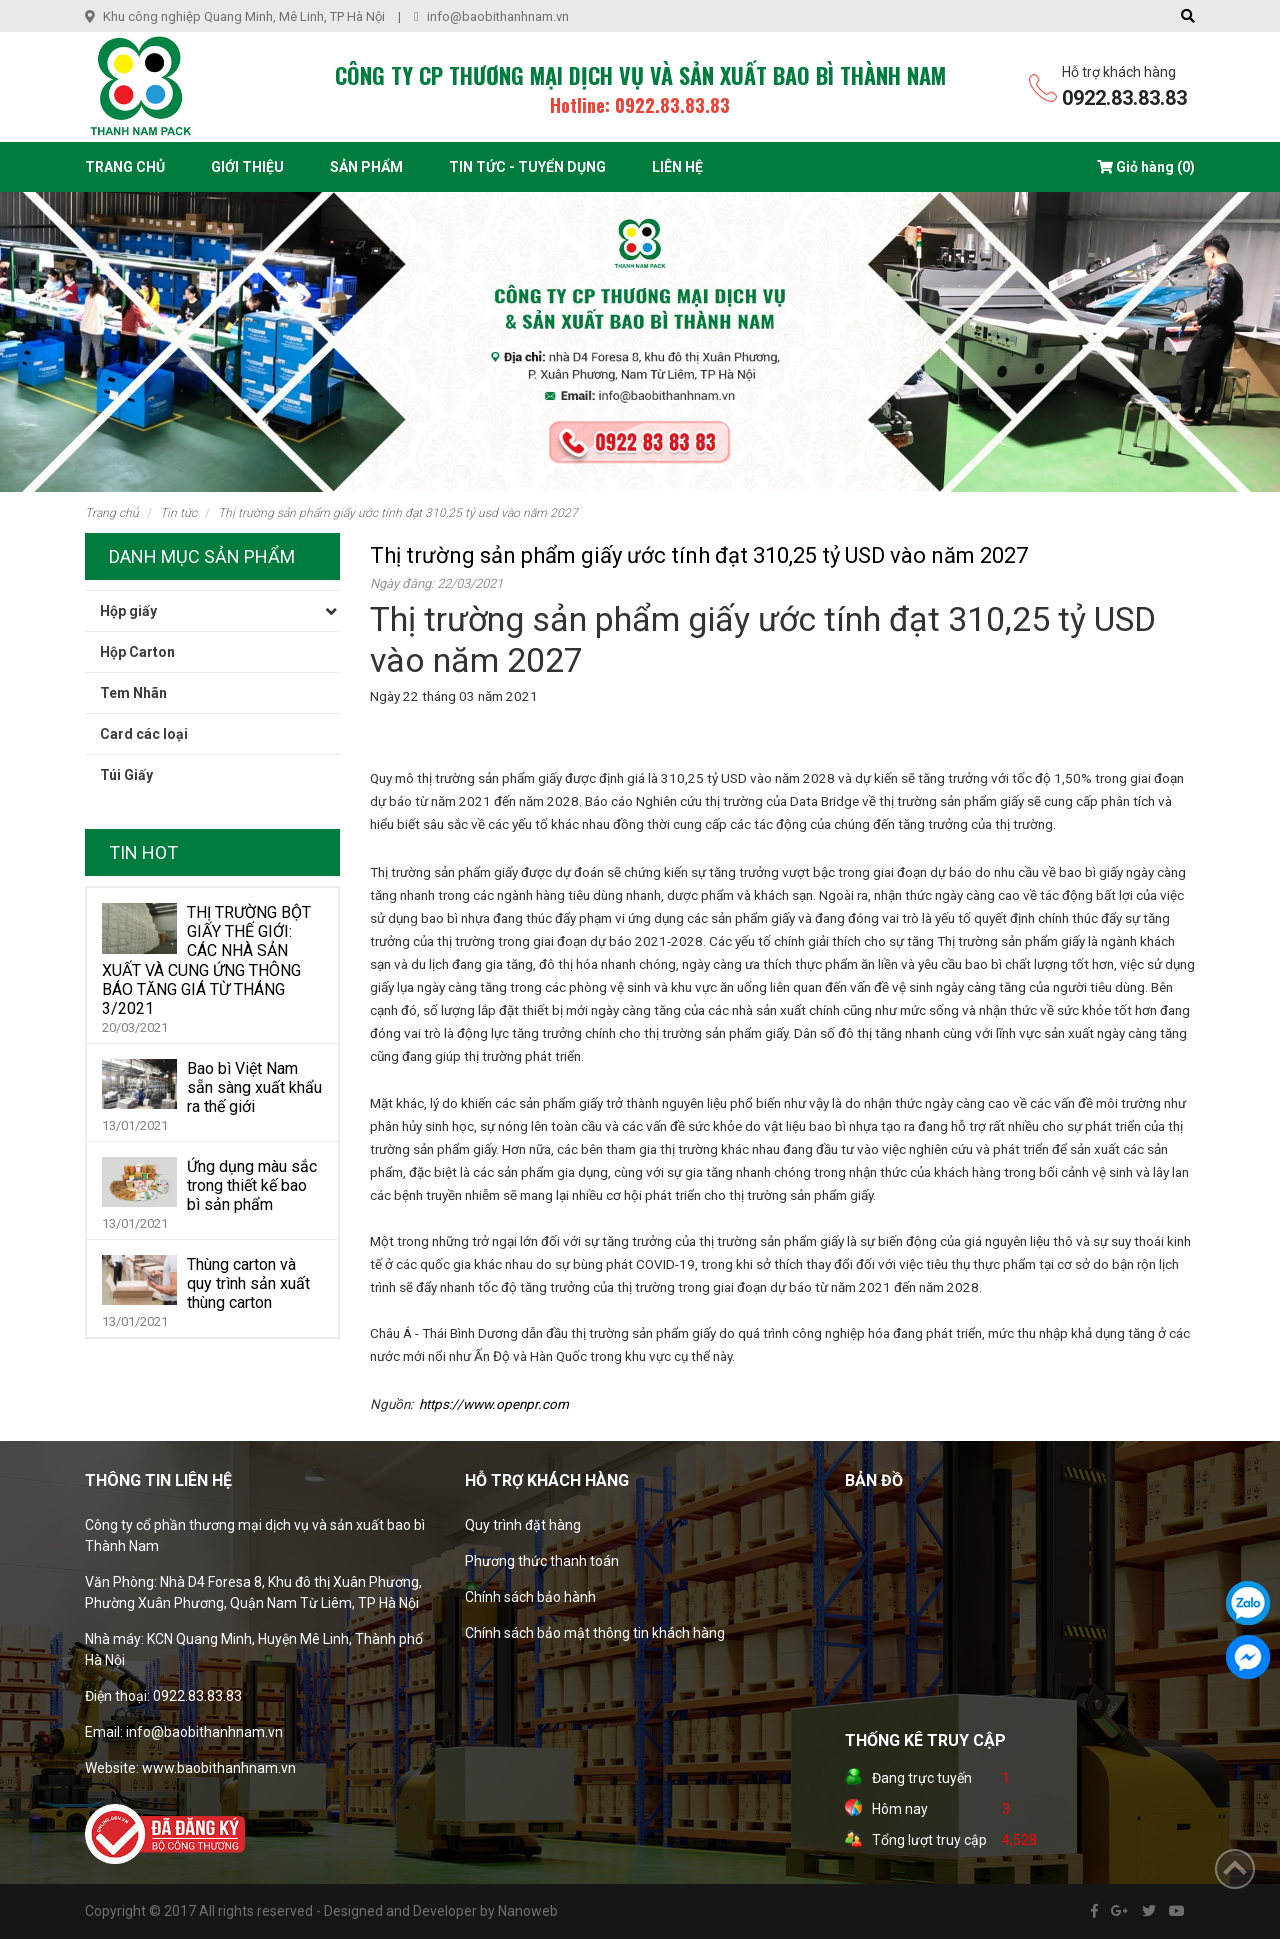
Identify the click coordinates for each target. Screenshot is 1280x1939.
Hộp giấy (128, 611)
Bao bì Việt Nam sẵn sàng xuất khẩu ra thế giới (254, 1087)
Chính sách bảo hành (530, 1597)
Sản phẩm (366, 167)
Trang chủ (125, 167)
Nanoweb (528, 1911)
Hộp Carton (137, 652)
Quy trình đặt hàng (523, 1525)
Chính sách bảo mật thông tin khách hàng (595, 1633)
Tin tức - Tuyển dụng (527, 167)
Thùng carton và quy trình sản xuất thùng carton (248, 1283)
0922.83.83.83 (1124, 98)
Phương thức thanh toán (542, 1561)
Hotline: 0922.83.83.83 (640, 105)
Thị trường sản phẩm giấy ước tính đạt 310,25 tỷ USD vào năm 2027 (398, 513)
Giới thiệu (247, 167)
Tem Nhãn (133, 693)
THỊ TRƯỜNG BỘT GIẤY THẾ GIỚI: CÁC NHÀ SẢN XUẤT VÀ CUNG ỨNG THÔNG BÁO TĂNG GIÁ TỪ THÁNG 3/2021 (206, 960)
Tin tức (178, 513)
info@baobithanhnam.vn (498, 16)
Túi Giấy (126, 775)
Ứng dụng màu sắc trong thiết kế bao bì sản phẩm (252, 1185)
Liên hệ (677, 167)
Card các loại (144, 734)
